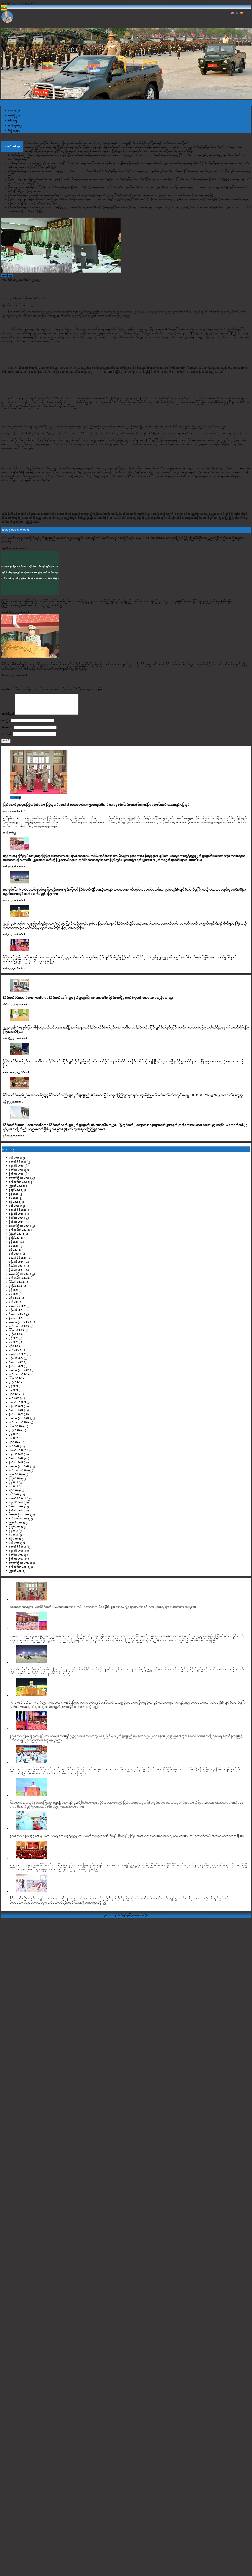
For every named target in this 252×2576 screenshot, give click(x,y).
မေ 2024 (13, 1249)
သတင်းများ (14, 110)
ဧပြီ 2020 (14, 1446)
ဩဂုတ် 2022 (16, 1334)
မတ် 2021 (14, 1402)
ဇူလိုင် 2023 (15, 1290)
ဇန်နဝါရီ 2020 (16, 1458)
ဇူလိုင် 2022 (15, 1338)
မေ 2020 (13, 1442)
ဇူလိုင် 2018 (15, 1530)
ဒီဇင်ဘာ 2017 (16, 1558)
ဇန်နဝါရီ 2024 (16, 1265)
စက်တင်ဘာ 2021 (18, 1378)
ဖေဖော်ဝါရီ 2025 (17, 1213)
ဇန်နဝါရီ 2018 (16, 1554)
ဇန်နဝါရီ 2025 (16, 1217)
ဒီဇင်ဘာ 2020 (16, 1414)
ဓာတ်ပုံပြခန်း (14, 115)
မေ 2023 (13, 1298)
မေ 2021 (13, 1394)
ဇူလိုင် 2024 (15, 1241)
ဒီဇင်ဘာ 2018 (16, 1510)
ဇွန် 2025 (13, 1197)
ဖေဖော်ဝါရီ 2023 (17, 1310)
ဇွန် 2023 (13, 1294)
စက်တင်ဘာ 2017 (18, 1570)
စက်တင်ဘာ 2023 (18, 1281)
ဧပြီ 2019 (14, 1494)
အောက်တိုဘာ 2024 (19, 1229)
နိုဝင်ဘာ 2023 (16, 1273)
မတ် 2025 (14, 1209)
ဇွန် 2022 (13, 1342)
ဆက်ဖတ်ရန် (9, 836)
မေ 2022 (13, 1346)
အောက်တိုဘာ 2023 (19, 1277)
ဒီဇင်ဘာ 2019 (16, 1462)
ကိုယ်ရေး (12, 120)
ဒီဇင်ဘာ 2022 (16, 1318)
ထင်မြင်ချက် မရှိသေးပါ (32, 298)
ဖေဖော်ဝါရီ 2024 (17, 1261)
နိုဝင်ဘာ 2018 (16, 1514)
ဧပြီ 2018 (14, 1542)
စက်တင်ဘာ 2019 (18, 1474)
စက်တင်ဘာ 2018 (18, 1522)
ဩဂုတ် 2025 (16, 1189)
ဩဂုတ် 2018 (16, 1526)
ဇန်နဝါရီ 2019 (16, 1506)
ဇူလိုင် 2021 (15, 1386)
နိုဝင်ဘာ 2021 (16, 1370)
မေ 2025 (13, 1201)
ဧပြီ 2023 (14, 1302)
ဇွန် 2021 (13, 1390)
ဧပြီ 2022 (14, 1350)
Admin (21, 548)
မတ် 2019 (14, 1498)
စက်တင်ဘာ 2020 (18, 1426)
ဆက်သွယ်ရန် (15, 125)
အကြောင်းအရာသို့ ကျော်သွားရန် (17, 3)
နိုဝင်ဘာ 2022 (16, 1322)
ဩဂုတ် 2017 (16, 1574)
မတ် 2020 (14, 1450)
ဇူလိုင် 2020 (15, 1434)
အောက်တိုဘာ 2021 (19, 1374)
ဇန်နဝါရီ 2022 (16, 1362)
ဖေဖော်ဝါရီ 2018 (17, 1550)
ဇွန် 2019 (13, 1486)
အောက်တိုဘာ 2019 (19, 1470)
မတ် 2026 (14, 1161)
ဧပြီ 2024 (14, 1253)
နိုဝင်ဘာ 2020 (16, 1418)
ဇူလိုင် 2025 (15, 1193)
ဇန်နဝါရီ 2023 (16, 1314)
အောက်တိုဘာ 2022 (19, 1326)
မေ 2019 (13, 1490)
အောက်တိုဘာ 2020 (19, 1422)
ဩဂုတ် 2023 (16, 1285)
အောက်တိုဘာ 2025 (19, 1181)
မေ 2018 (13, 1538)
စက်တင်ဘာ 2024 (18, 1233)
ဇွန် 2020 (13, 1438)
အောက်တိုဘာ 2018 (19, 1518)
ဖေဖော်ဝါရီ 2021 (17, 1406)
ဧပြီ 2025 (14, 1205)
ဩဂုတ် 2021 (16, 1382)
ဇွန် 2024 (13, 1245)
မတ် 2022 (14, 1354)
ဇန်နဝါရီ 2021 (16, 1410)
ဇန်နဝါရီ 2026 (16, 1169)
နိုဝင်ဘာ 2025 (16, 1177)
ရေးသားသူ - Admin (10, 298)
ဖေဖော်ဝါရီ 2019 (17, 1502)
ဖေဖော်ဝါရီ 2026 (17, 1165)
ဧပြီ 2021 (14, 1398)
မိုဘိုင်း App (14, 130)
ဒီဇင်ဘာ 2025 (16, 1173)
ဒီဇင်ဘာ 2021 (16, 1366)
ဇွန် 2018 (13, 1534)
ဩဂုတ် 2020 (16, 1430)
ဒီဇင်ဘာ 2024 (16, 1221)
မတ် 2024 (14, 1257)
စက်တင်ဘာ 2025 (18, 1185)
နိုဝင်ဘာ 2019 (16, 1466)
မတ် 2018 (14, 1546)
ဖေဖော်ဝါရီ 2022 (17, 1358)
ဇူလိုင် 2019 (15, 1482)
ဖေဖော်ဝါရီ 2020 (17, 1454)
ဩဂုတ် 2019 (16, 1478)
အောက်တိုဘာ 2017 (19, 1566)
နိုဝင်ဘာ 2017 (16, 1562)
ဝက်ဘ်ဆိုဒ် (6, 737)
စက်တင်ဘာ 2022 (18, 1330)
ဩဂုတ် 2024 (16, 1237)
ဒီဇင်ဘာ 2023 (16, 1269)
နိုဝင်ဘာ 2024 (16, 1225)
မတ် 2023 (14, 1306)
